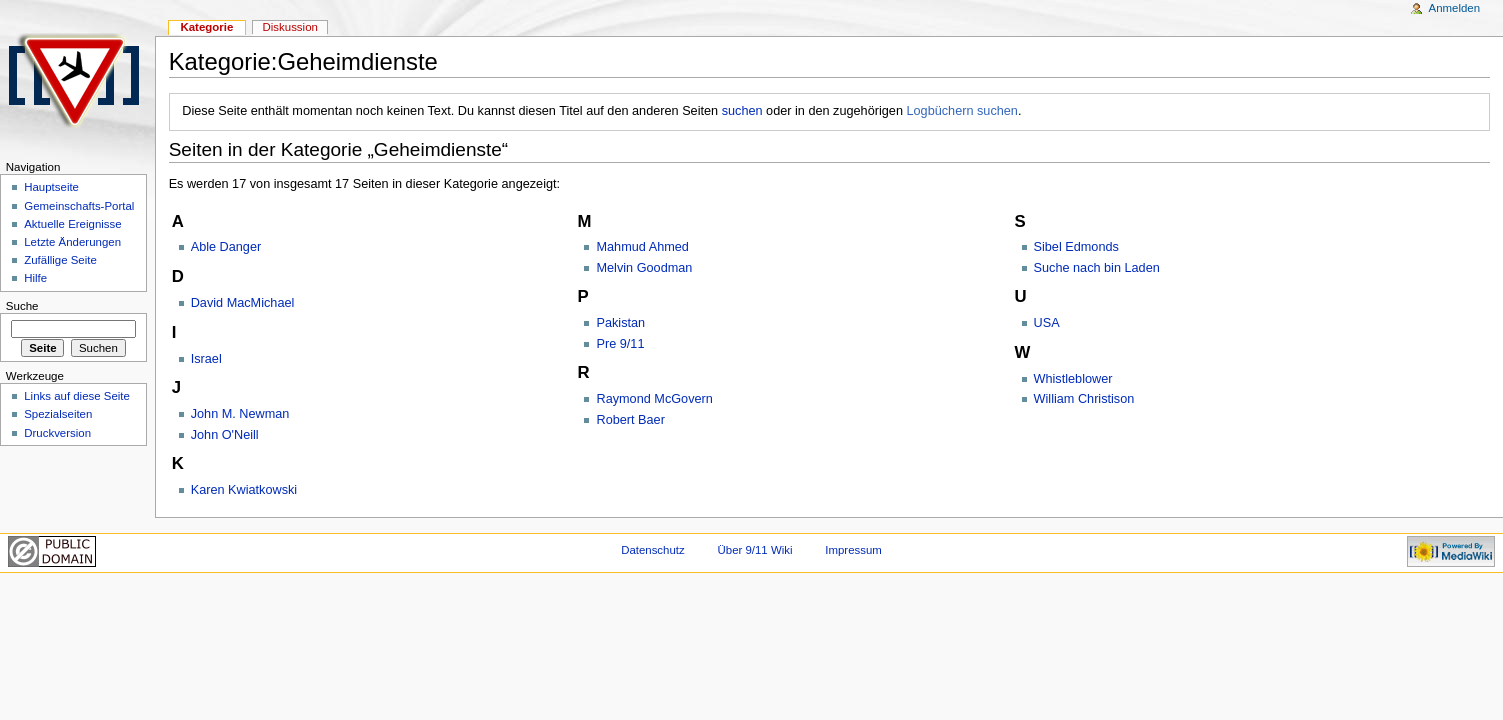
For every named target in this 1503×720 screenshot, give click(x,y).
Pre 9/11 (620, 344)
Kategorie (206, 27)
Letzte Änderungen (72, 242)
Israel (206, 359)
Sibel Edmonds (1076, 247)
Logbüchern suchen (961, 111)
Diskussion (290, 27)
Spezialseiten (58, 414)
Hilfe (35, 278)
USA (1047, 323)
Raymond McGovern (654, 399)
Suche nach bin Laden (1097, 268)
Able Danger (226, 247)
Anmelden (1455, 8)
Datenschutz (653, 550)
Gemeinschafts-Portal (79, 206)
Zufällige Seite (60, 260)
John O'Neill (225, 435)
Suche (22, 306)
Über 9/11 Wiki (755, 550)
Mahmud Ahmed (642, 247)
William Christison (1084, 399)
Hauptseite (51, 187)
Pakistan (620, 323)
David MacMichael (243, 303)
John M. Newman (240, 414)
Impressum (853, 550)
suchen (742, 111)
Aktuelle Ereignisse (72, 224)
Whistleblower (1073, 379)
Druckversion (57, 433)
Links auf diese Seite (77, 396)
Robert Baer (630, 420)
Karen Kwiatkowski (244, 490)
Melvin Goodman (644, 268)
